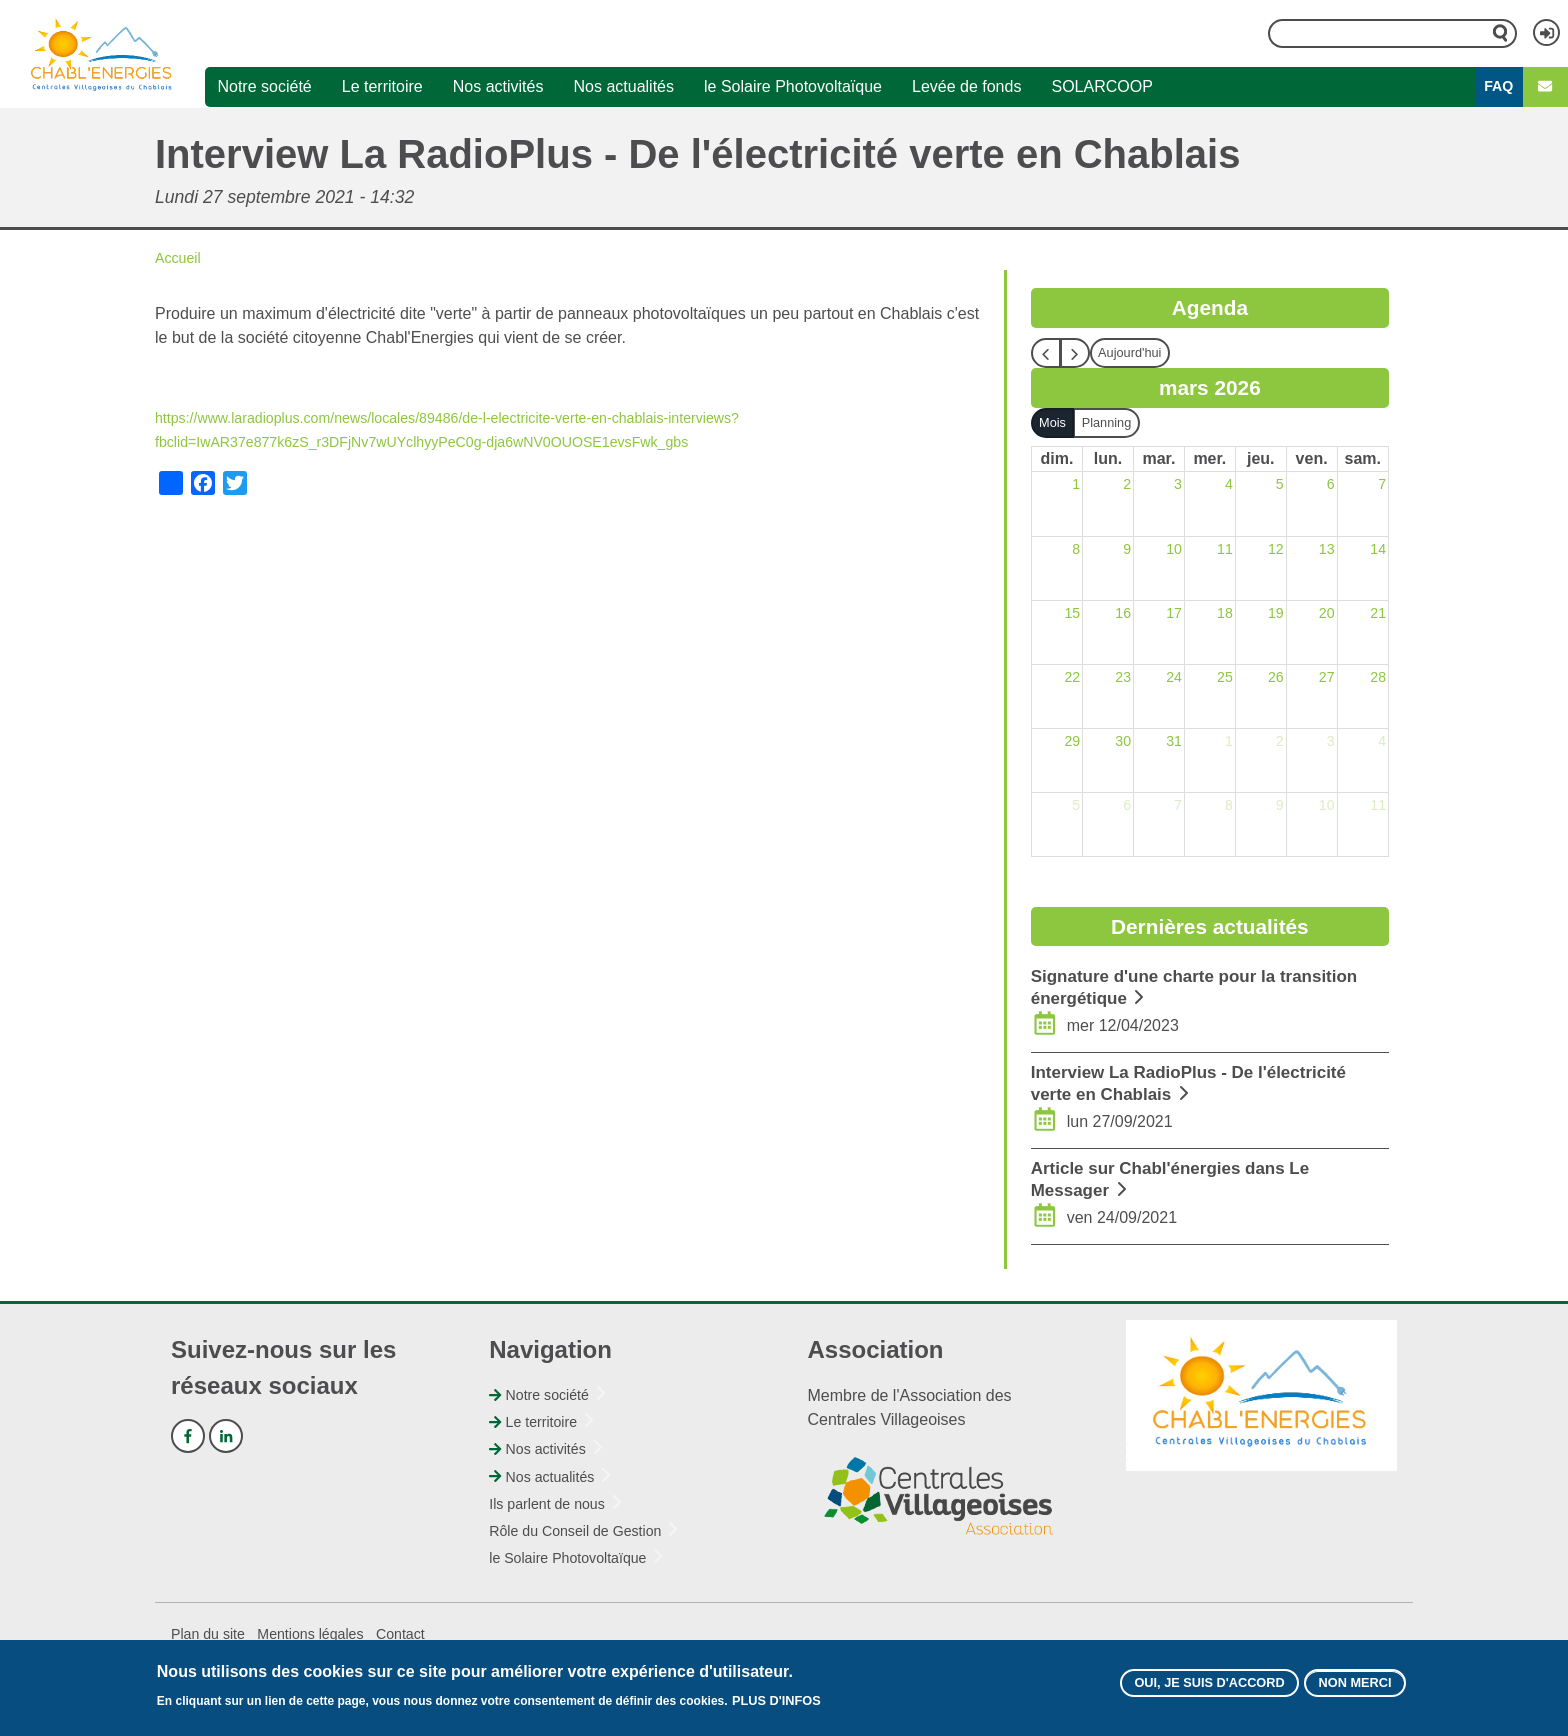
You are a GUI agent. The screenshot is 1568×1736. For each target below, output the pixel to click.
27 (1326, 678)
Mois (1055, 423)
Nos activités (498, 87)
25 (1224, 678)
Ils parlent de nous (554, 1504)
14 (1377, 550)
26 (1275, 678)
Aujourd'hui (1135, 353)
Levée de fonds (966, 87)
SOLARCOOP (1101, 87)
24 (1173, 678)
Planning (1116, 423)
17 (1173, 614)
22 (1071, 678)
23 (1122, 678)
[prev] (1046, 354)
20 (1326, 614)
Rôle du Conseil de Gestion (586, 1531)
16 (1122, 614)
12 (1275, 550)
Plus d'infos (782, 1696)
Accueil (181, 258)
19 (1275, 614)
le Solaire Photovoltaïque (793, 87)
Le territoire (382, 87)
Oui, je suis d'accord (1185, 1681)
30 (1122, 742)
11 (1224, 550)
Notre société (264, 87)
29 (1071, 742)
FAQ (1498, 87)
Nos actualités (623, 87)
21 (1377, 614)
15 (1071, 614)
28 (1377, 678)
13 (1326, 550)
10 (1173, 550)
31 (1173, 742)
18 (1224, 614)
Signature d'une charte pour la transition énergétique (1169, 987)
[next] (1075, 354)
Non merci (1348, 1681)
